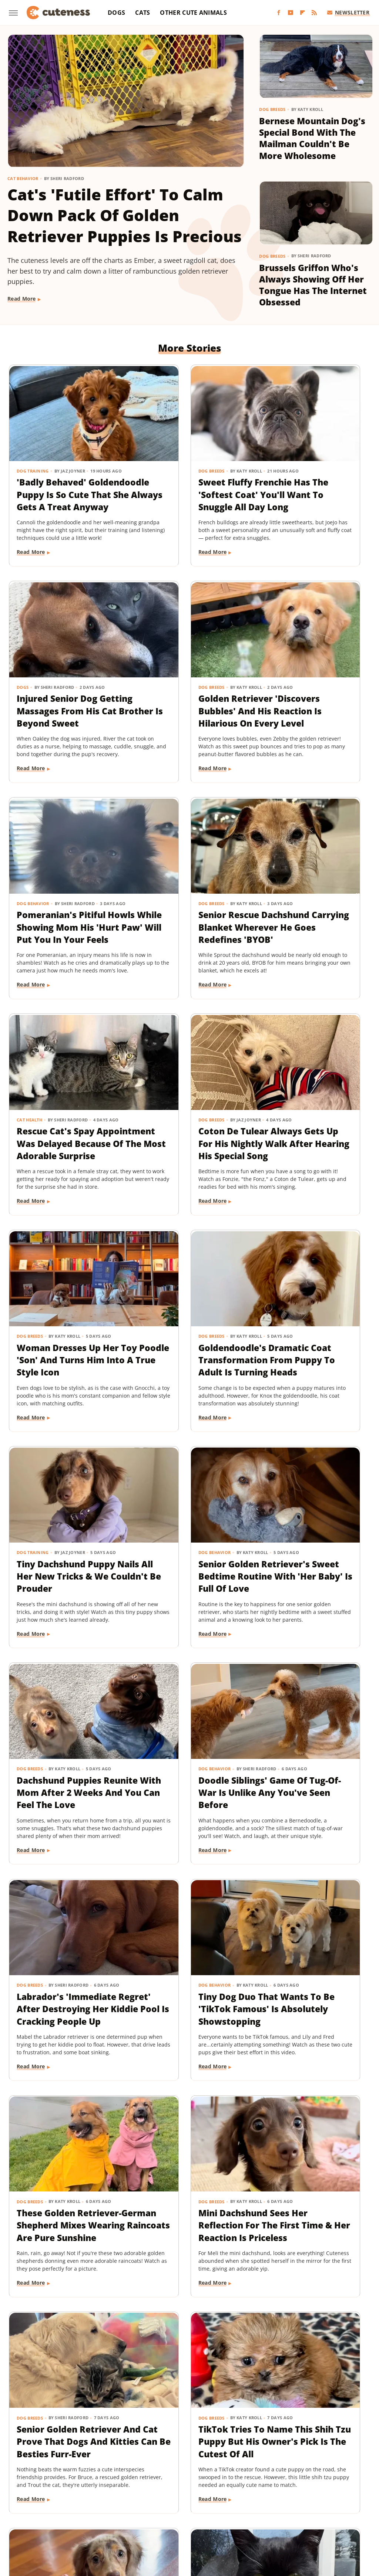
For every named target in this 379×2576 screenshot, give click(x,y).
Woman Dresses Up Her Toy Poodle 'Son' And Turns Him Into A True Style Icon (312, 914)
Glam (218, 2500)
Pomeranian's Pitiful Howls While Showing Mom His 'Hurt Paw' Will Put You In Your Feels (188, 697)
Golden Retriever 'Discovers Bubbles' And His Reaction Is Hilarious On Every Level (59, 697)
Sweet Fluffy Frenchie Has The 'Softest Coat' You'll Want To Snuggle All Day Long (188, 468)
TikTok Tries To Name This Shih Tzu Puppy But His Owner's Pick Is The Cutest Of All (188, 1805)
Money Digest (153, 2510)
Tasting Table (114, 2521)
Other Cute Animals (193, 13)
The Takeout (223, 2521)
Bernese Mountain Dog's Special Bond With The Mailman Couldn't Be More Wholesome (312, 138)
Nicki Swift (191, 2510)
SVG (86, 2521)
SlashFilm (333, 2510)
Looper (94, 2510)
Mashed (120, 2510)
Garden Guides (187, 2500)
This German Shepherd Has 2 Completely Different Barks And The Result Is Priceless (187, 2034)
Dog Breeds (272, 109)
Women (278, 2521)
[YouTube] (290, 12)
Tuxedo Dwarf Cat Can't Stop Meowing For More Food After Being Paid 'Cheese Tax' (61, 2034)
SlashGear (62, 2521)
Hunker (346, 2500)
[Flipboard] (302, 12)
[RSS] (314, 12)
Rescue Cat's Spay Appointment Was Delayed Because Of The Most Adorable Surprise (60, 920)
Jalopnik (68, 2510)
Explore (86, 2500)
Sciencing (303, 2510)
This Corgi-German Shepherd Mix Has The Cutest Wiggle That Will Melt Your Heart (307, 2257)
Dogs (116, 13)
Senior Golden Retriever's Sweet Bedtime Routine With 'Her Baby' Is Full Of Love (313, 1142)
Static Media (150, 2471)
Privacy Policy (203, 2458)
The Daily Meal (155, 2521)
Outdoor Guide (230, 2510)
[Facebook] (279, 12)
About (160, 2458)
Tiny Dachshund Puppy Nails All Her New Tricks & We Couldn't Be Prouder (185, 1136)
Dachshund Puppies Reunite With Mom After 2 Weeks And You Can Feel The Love (65, 1359)
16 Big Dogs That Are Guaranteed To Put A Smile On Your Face (310, 2022)
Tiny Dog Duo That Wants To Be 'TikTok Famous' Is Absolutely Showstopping (64, 1582)
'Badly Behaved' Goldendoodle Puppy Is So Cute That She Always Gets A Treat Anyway (62, 474)
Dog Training (33, 438)
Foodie (111, 2500)
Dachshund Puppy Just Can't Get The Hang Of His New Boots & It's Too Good (64, 2251)
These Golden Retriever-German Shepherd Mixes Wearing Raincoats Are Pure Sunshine (182, 1588)
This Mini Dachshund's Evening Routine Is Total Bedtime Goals (311, 1805)
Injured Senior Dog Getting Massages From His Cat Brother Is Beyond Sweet (311, 468)
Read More (21, 298)
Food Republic (144, 2500)
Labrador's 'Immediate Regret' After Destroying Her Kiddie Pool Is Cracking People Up (311, 1365)
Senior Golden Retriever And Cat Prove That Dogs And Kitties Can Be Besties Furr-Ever (64, 1811)
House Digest (314, 2500)
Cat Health (30, 884)
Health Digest (273, 2500)
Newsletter (348, 12)
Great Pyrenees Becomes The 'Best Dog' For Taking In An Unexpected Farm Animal (187, 2257)
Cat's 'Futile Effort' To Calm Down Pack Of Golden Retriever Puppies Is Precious (124, 215)
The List (191, 2521)
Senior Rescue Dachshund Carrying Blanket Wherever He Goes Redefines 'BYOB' (312, 697)
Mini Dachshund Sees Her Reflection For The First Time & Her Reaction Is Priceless (310, 1582)
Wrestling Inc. (312, 2521)
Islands (43, 2510)
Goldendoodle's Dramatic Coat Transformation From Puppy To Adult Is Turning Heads (64, 1142)
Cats (142, 13)
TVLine (253, 2521)
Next (204, 2395)
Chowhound (54, 2500)
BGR (28, 2500)
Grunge (241, 2500)
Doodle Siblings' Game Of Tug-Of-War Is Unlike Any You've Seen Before (186, 1359)
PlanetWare (270, 2510)
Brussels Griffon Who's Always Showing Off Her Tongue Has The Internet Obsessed (313, 285)
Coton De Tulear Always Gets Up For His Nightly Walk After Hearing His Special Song (183, 920)
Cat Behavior (22, 178)
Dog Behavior (157, 661)
